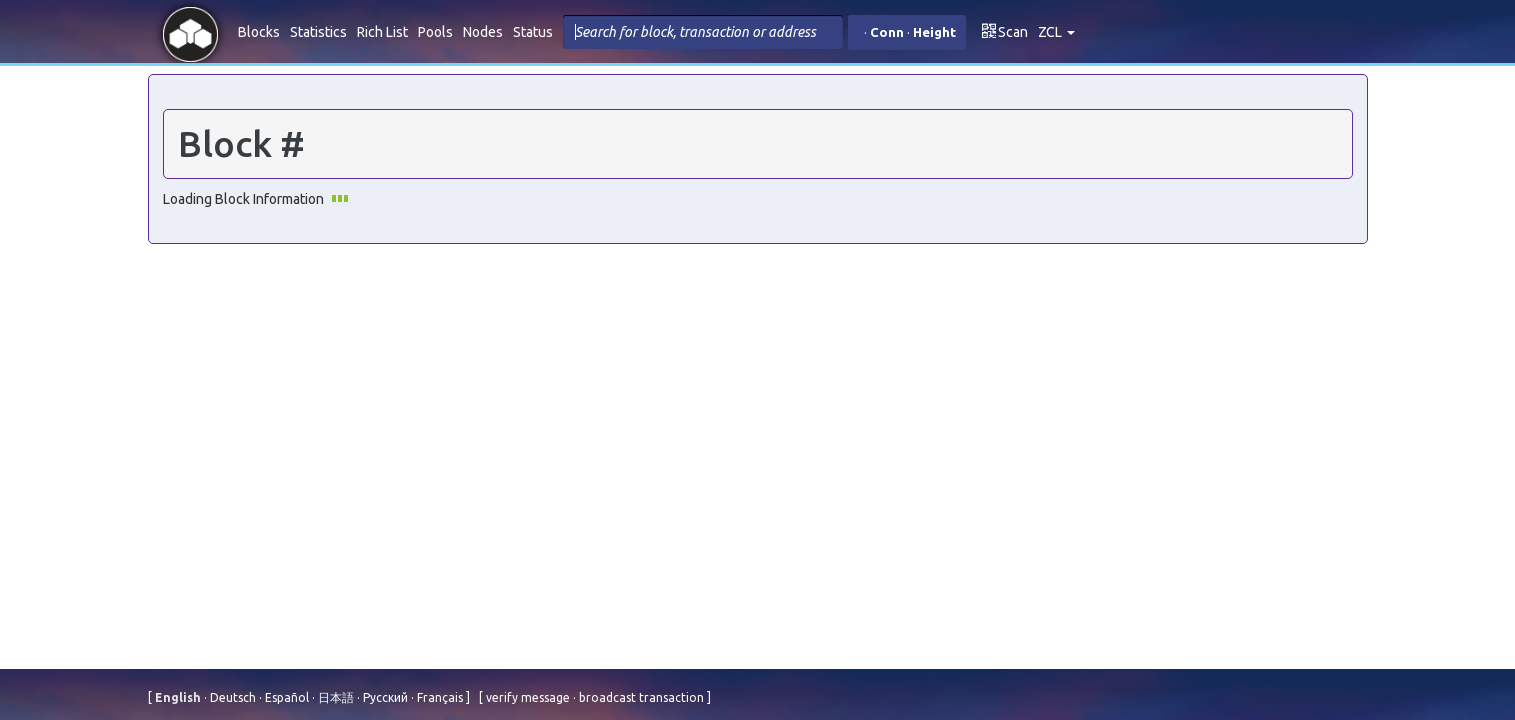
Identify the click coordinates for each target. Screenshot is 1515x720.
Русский (384, 697)
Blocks (259, 32)
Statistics (318, 32)
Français (438, 697)
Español (285, 697)
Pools (435, 32)
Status (533, 32)
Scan (1005, 32)
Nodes (483, 32)
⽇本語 (334, 697)
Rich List (382, 32)
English (179, 697)
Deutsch (231, 697)
